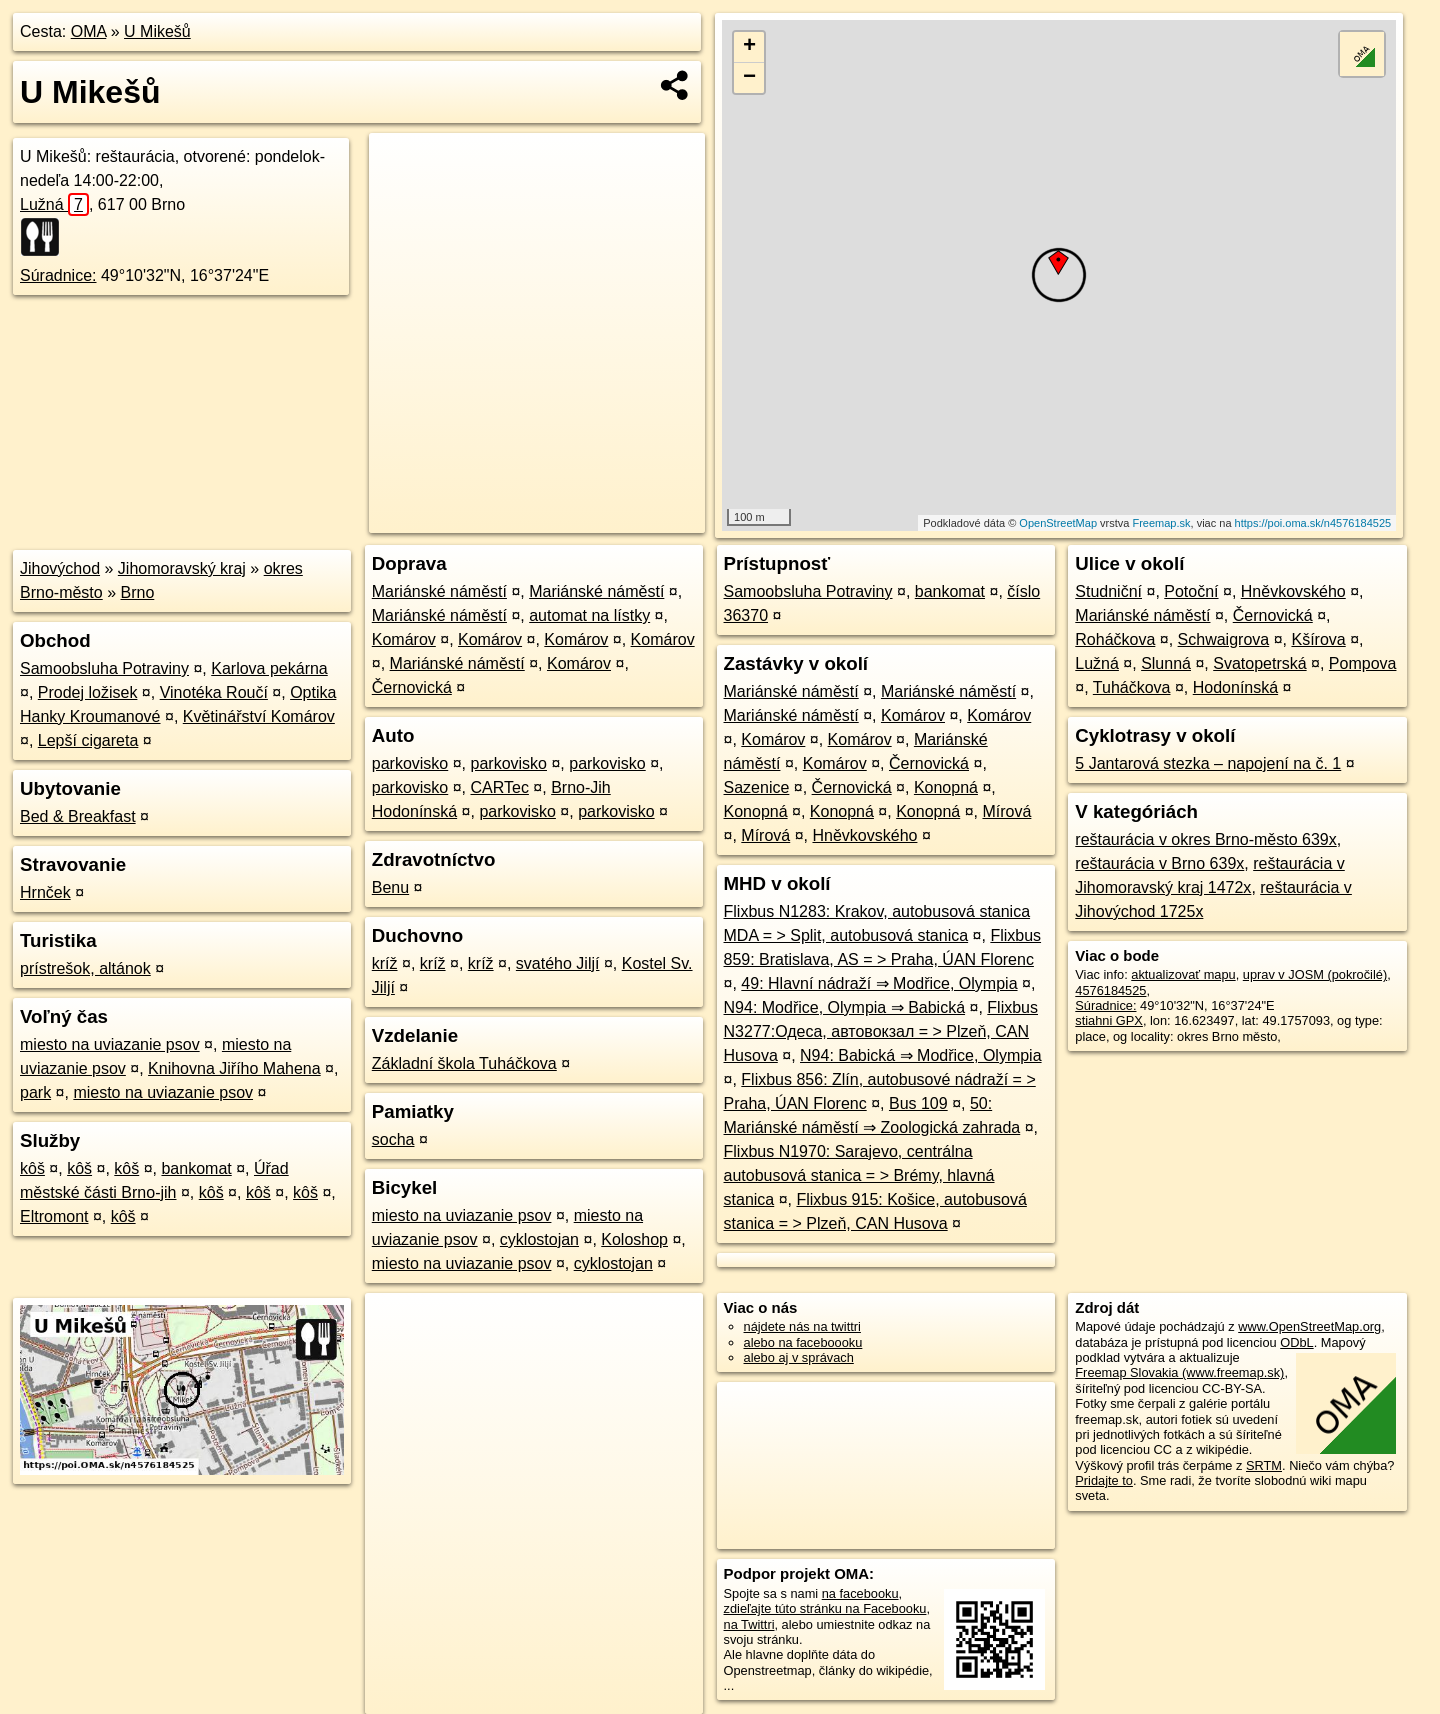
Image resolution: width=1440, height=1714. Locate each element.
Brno (138, 592)
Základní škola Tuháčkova (464, 1063)
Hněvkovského (864, 835)
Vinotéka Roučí (214, 692)
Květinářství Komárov (259, 716)
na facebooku (860, 1593)
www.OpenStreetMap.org (1309, 1326)
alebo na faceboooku (803, 1342)
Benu (390, 887)
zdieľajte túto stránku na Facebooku (825, 1608)
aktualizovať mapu (1183, 974)
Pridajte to (1104, 1480)
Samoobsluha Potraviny (104, 668)
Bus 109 (918, 1103)
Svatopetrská (1259, 663)
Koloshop (634, 1239)
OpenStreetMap (1058, 523)
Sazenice (757, 787)
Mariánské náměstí (439, 591)
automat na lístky (589, 615)
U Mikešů (157, 31)
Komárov (404, 639)
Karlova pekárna (269, 668)
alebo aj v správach (799, 1357)
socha (393, 1139)
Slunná (1166, 663)
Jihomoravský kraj (182, 568)
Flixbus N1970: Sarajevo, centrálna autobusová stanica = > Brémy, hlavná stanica (859, 1175)
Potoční (1191, 591)
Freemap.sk (1161, 523)
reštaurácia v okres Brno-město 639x (1205, 839)
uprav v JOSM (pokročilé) (1315, 974)
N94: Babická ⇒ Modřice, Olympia (921, 1055)
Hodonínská (1235, 687)
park (35, 1092)
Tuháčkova (1132, 687)
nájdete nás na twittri (802, 1326)
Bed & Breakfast (78, 816)
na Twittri (749, 1624)
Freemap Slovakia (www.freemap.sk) (1179, 1372)
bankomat (196, 1168)
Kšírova (1318, 639)
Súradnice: (58, 275)
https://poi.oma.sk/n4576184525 (1313, 523)
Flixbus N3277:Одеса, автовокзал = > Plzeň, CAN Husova (881, 1031)
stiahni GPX (1109, 1020)
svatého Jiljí (558, 963)
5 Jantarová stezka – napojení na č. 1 (1208, 763)
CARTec (500, 787)
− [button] (749, 78)
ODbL (1296, 1342)
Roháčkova (1115, 639)
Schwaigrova (1224, 639)
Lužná (54, 204)
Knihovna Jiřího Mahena (234, 1068)
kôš (32, 1168)
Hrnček (45, 892)
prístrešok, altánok (85, 968)
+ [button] (749, 47)
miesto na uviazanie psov (110, 1044)
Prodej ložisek (88, 692)
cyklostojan (539, 1239)
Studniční (1108, 591)
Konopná (946, 787)
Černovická (412, 687)
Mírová (1006, 811)
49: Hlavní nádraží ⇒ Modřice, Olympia (879, 983)
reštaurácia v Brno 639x (1159, 863)
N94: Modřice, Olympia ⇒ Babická (845, 1007)
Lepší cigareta (88, 740)
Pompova (1363, 663)
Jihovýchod (60, 568)
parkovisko (410, 763)
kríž (385, 963)
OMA (89, 31)
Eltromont (54, 1216)
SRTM (1264, 1465)
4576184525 (1110, 990)
